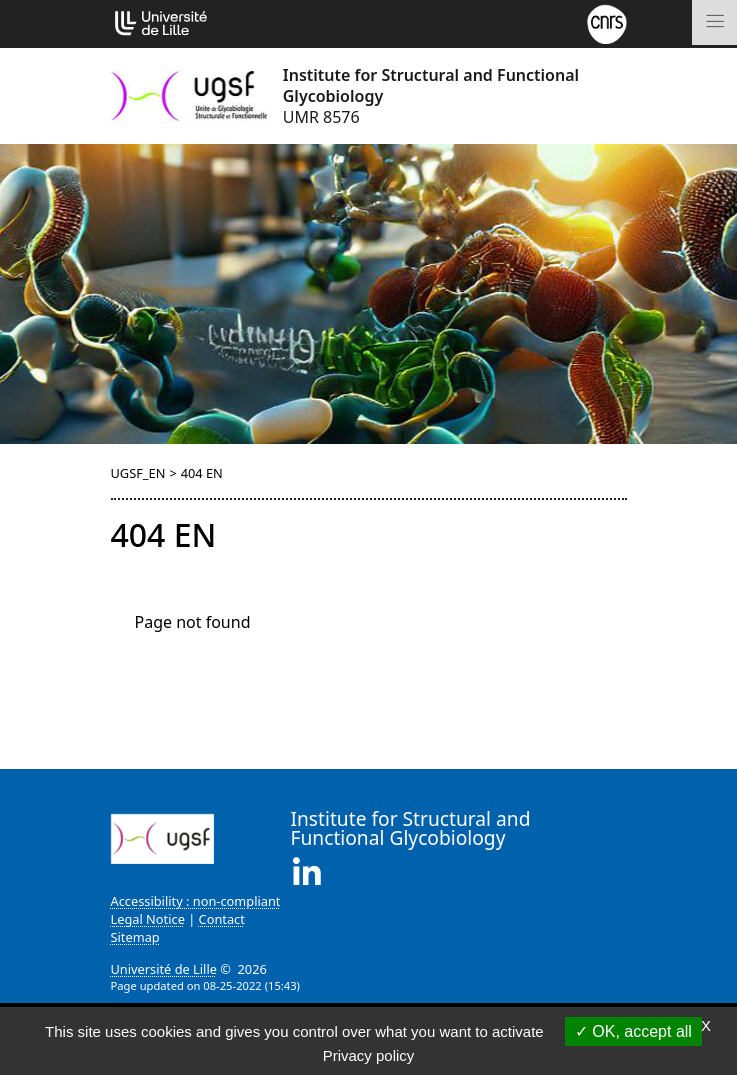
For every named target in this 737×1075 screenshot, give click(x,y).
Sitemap (135, 937)
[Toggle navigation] (714, 22)
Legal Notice (148, 919)
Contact (222, 919)
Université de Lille (164, 969)
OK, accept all (633, 1031)
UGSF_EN (138, 473)
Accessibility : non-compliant (196, 901)
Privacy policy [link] (369, 1055)
